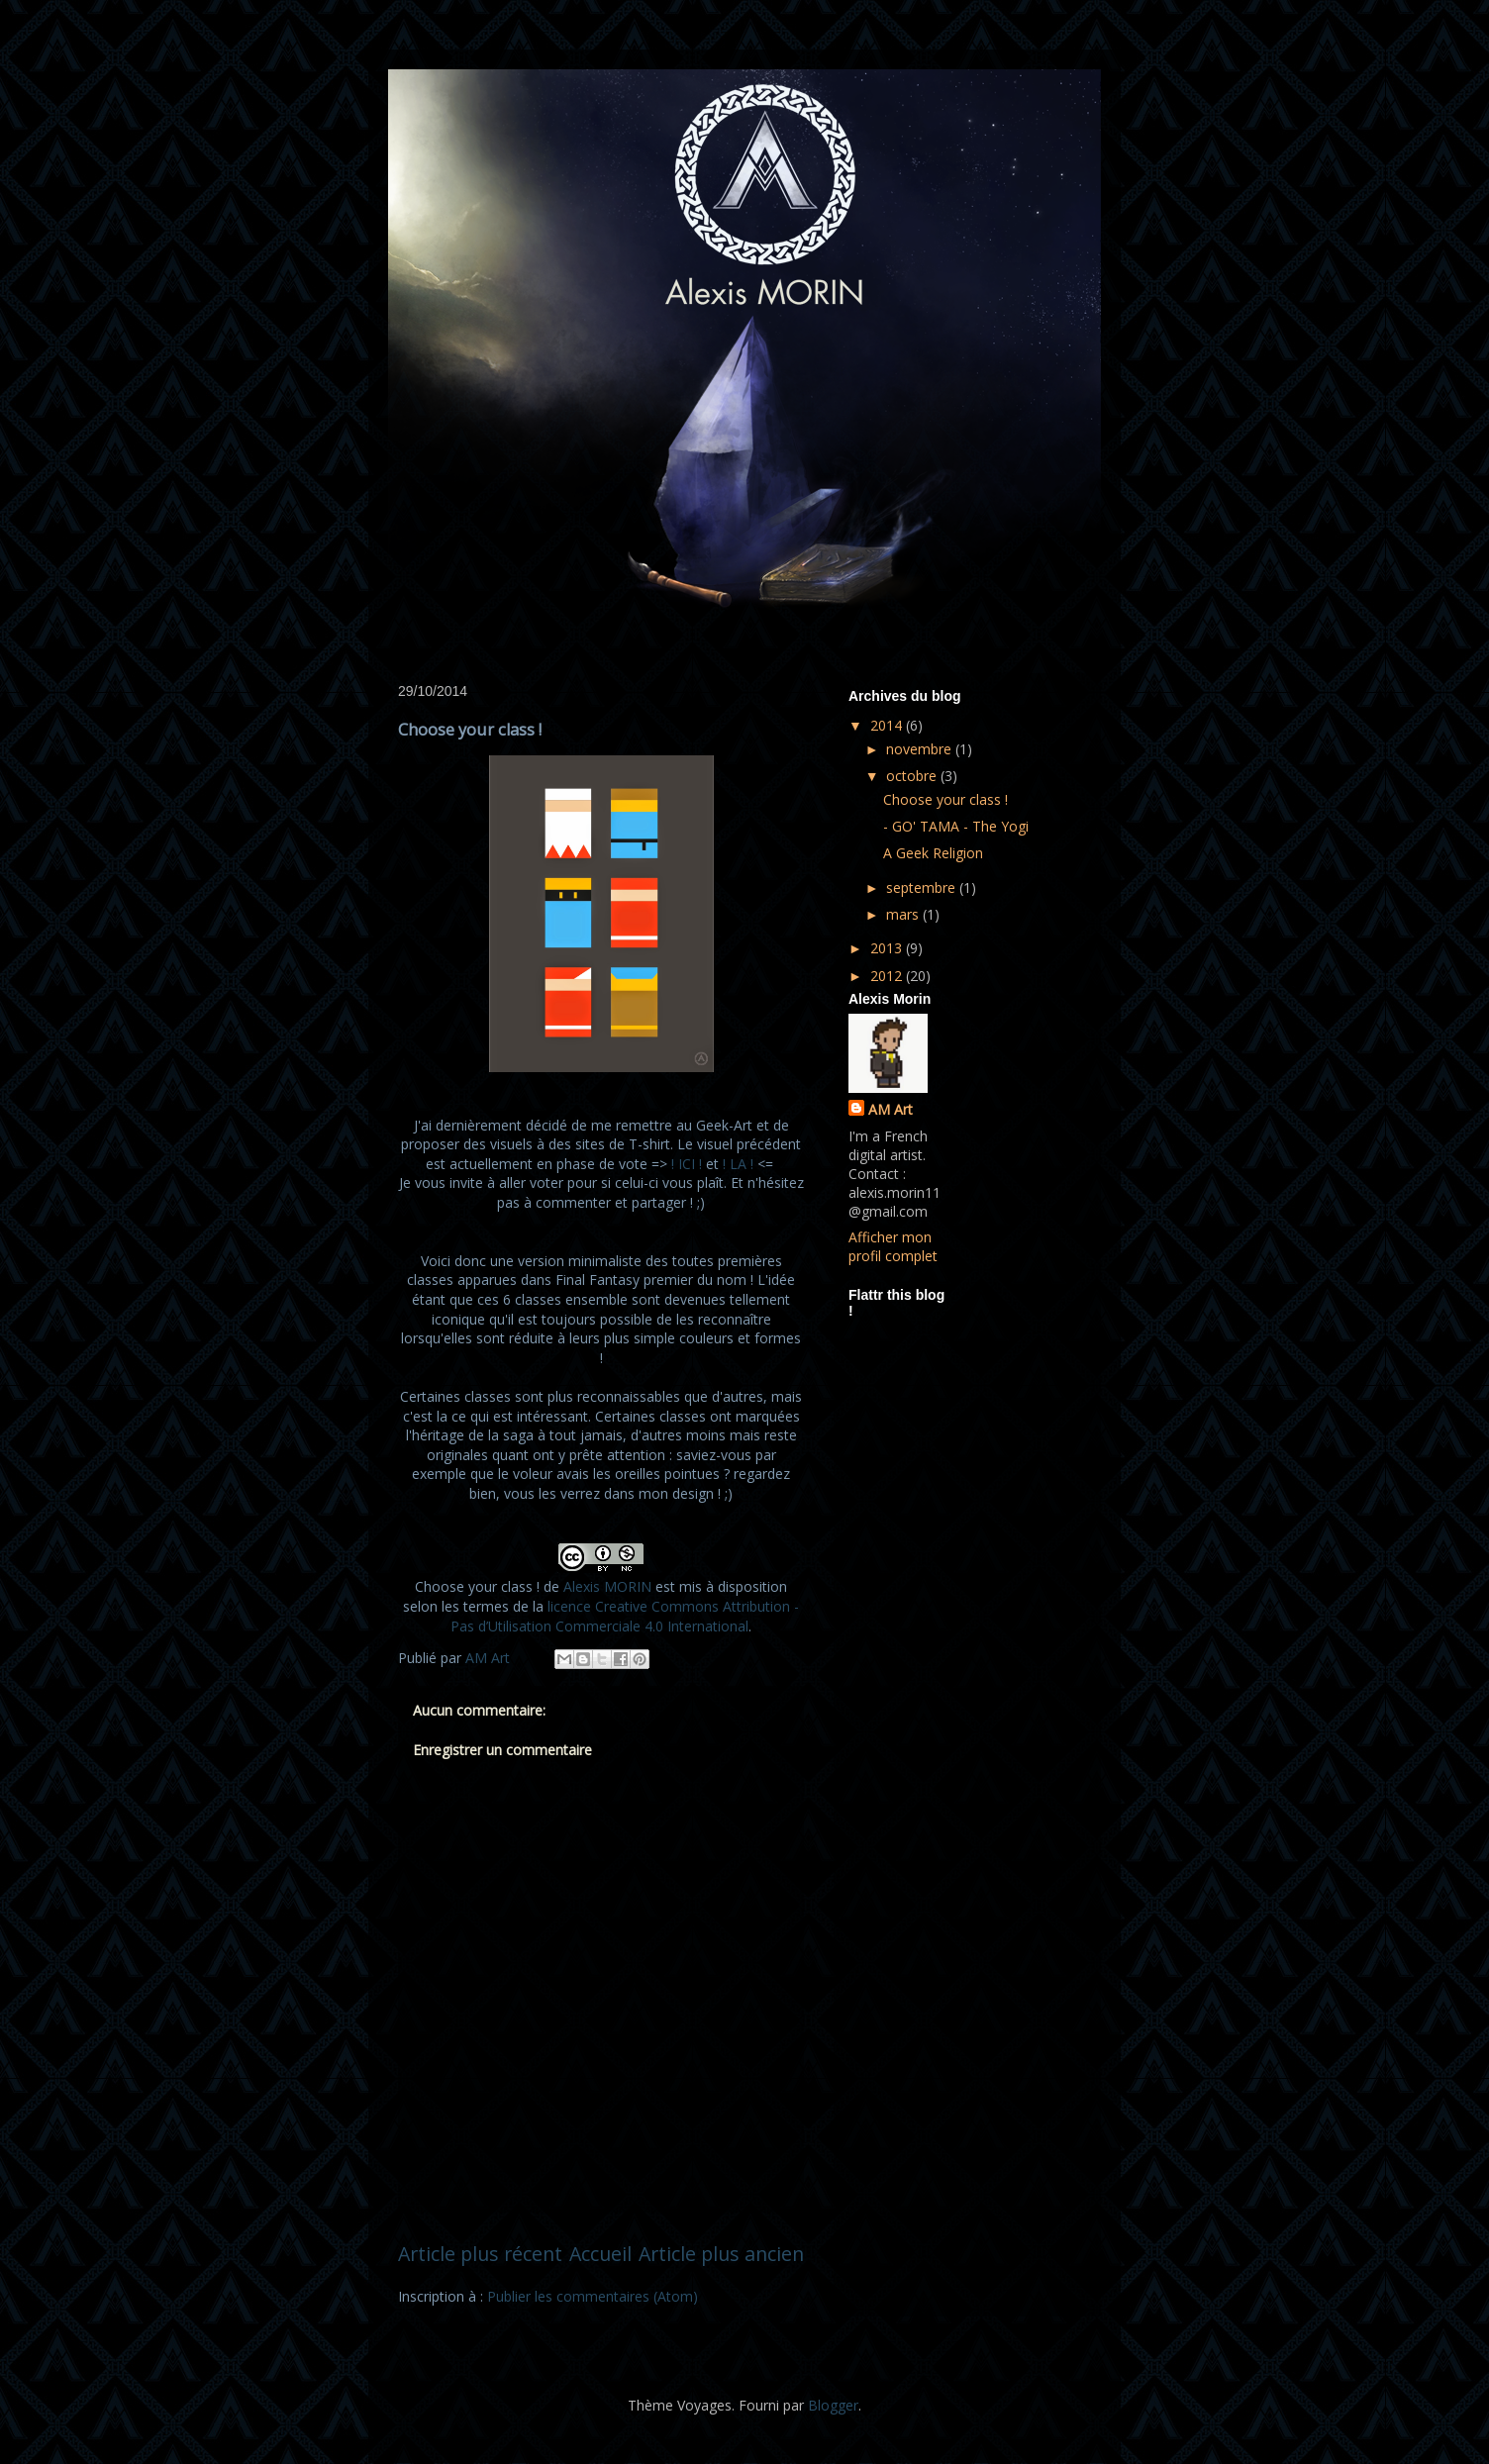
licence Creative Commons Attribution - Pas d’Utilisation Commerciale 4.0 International (624, 1616)
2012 (888, 975)
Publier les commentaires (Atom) (592, 2296)
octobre (913, 775)
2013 (888, 947)
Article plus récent (480, 2253)
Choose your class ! (945, 799)
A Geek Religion (933, 852)
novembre (920, 748)
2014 (888, 725)
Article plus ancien (721, 2253)
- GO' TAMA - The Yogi (956, 826)
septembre (922, 887)
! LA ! (738, 1163)
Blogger (833, 2405)
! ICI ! (686, 1163)
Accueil (600, 2253)
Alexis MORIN (607, 1586)
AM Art (890, 1109)
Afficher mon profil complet (893, 1246)
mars (904, 914)
